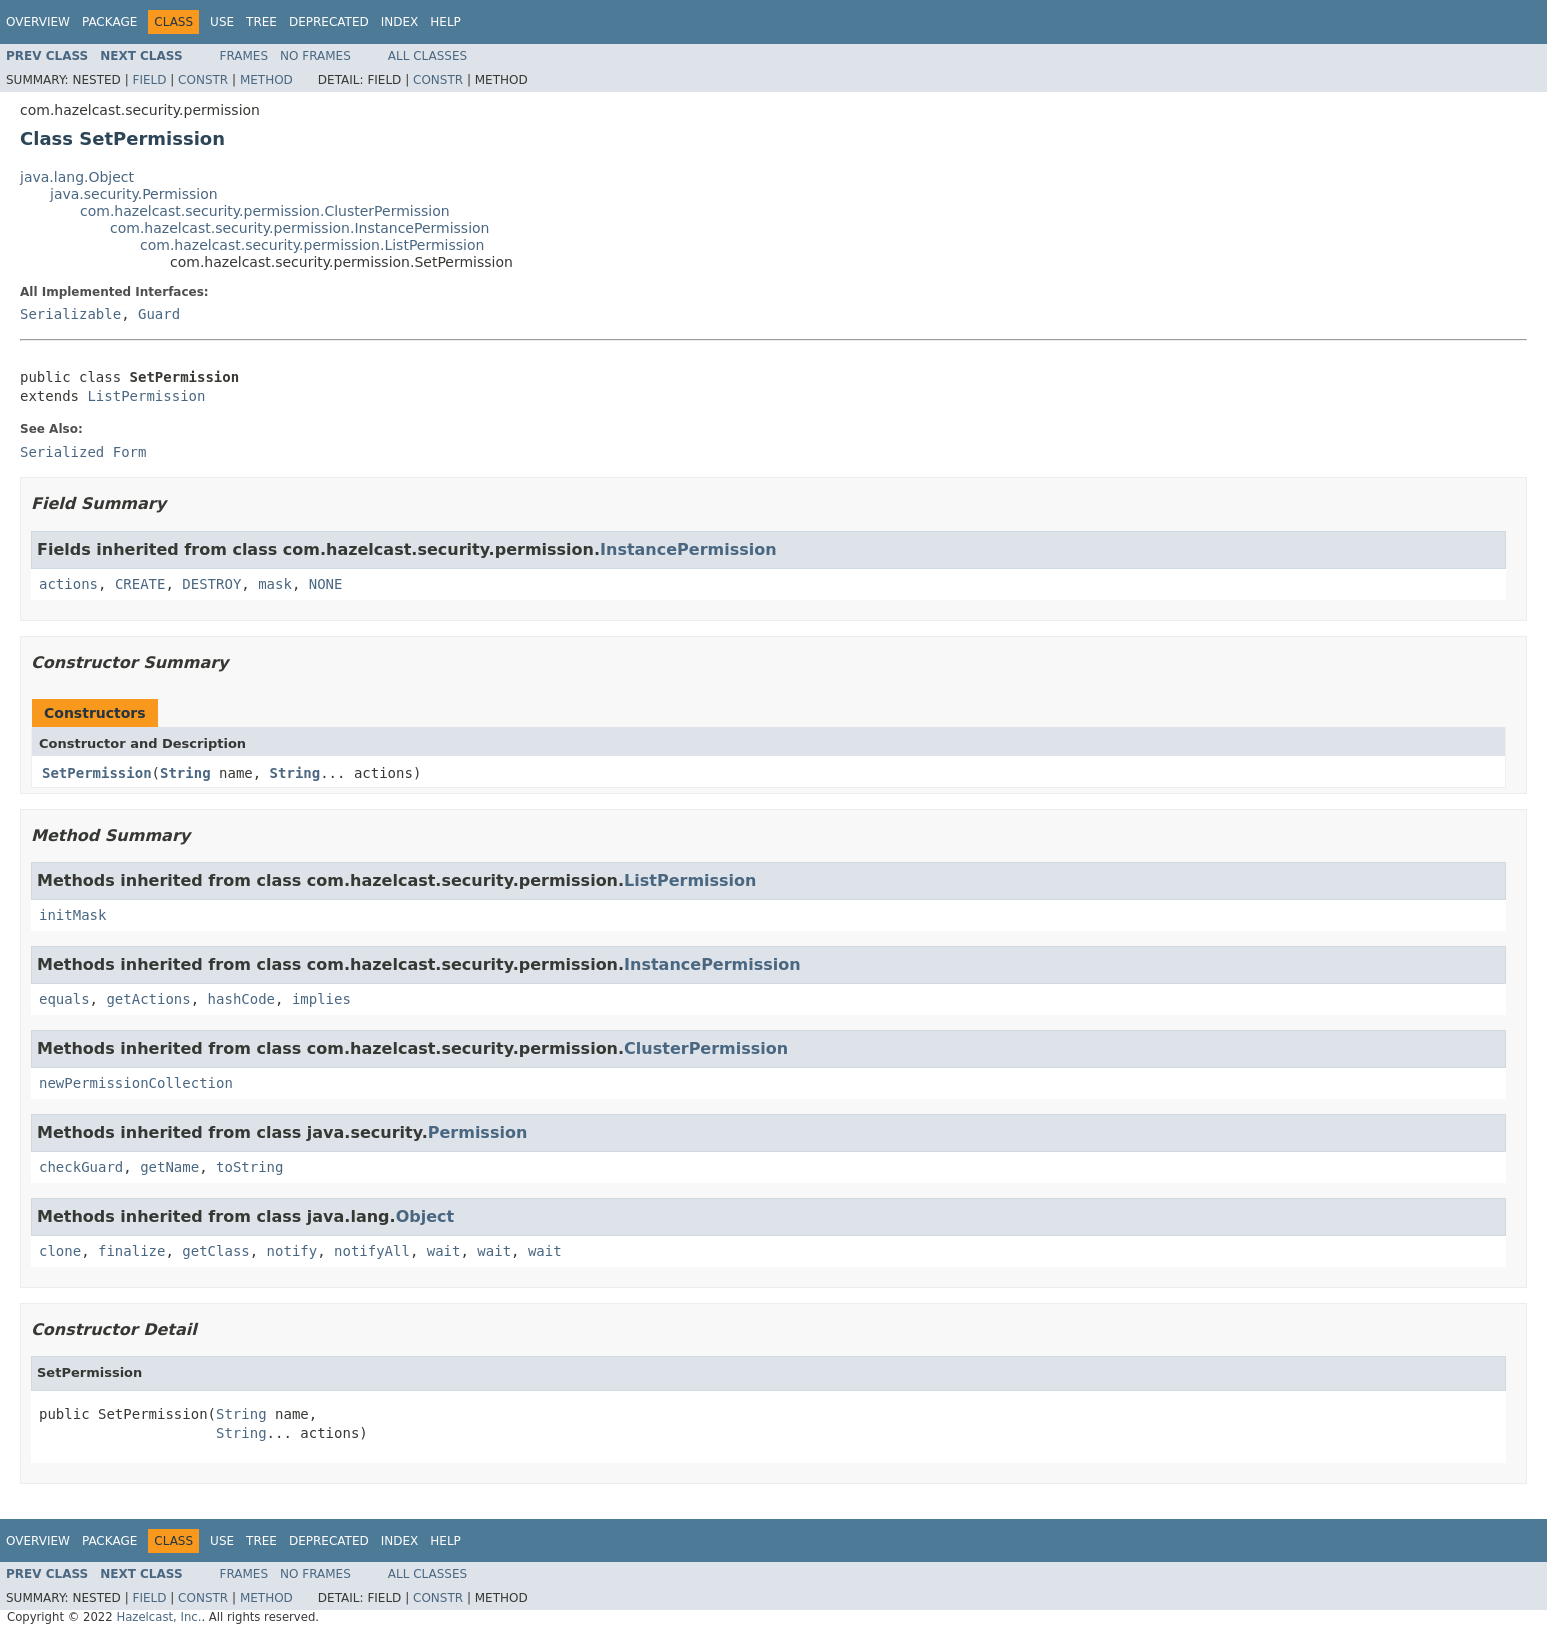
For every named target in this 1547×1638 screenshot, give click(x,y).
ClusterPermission (706, 1048)
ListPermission (146, 396)
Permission (478, 1132)
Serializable (70, 314)
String (185, 773)
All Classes (427, 56)
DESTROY (211, 584)
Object (425, 1216)
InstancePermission (688, 549)
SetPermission (97, 773)
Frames (244, 56)
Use (222, 22)
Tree (261, 22)
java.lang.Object (77, 177)
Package (109, 22)
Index (400, 22)
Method (266, 80)
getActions (148, 999)
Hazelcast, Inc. (158, 1617)
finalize (131, 1251)
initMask (72, 915)
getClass (215, 1251)
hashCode (241, 999)
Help (445, 22)
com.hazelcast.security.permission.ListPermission (312, 245)
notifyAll (372, 1251)
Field (149, 80)
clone (60, 1251)
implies (321, 999)
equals (64, 999)
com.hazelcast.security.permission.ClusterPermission (265, 211)
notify (292, 1251)
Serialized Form (83, 452)
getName (169, 1167)
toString (249, 1167)
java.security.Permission (134, 194)
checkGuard (81, 1167)
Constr (203, 80)
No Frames (315, 56)
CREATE (140, 584)
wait (444, 1251)
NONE (326, 584)
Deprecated (329, 22)
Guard (159, 314)
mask (275, 584)
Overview (38, 22)
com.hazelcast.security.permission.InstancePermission (299, 228)
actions (68, 584)
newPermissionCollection (136, 1083)
